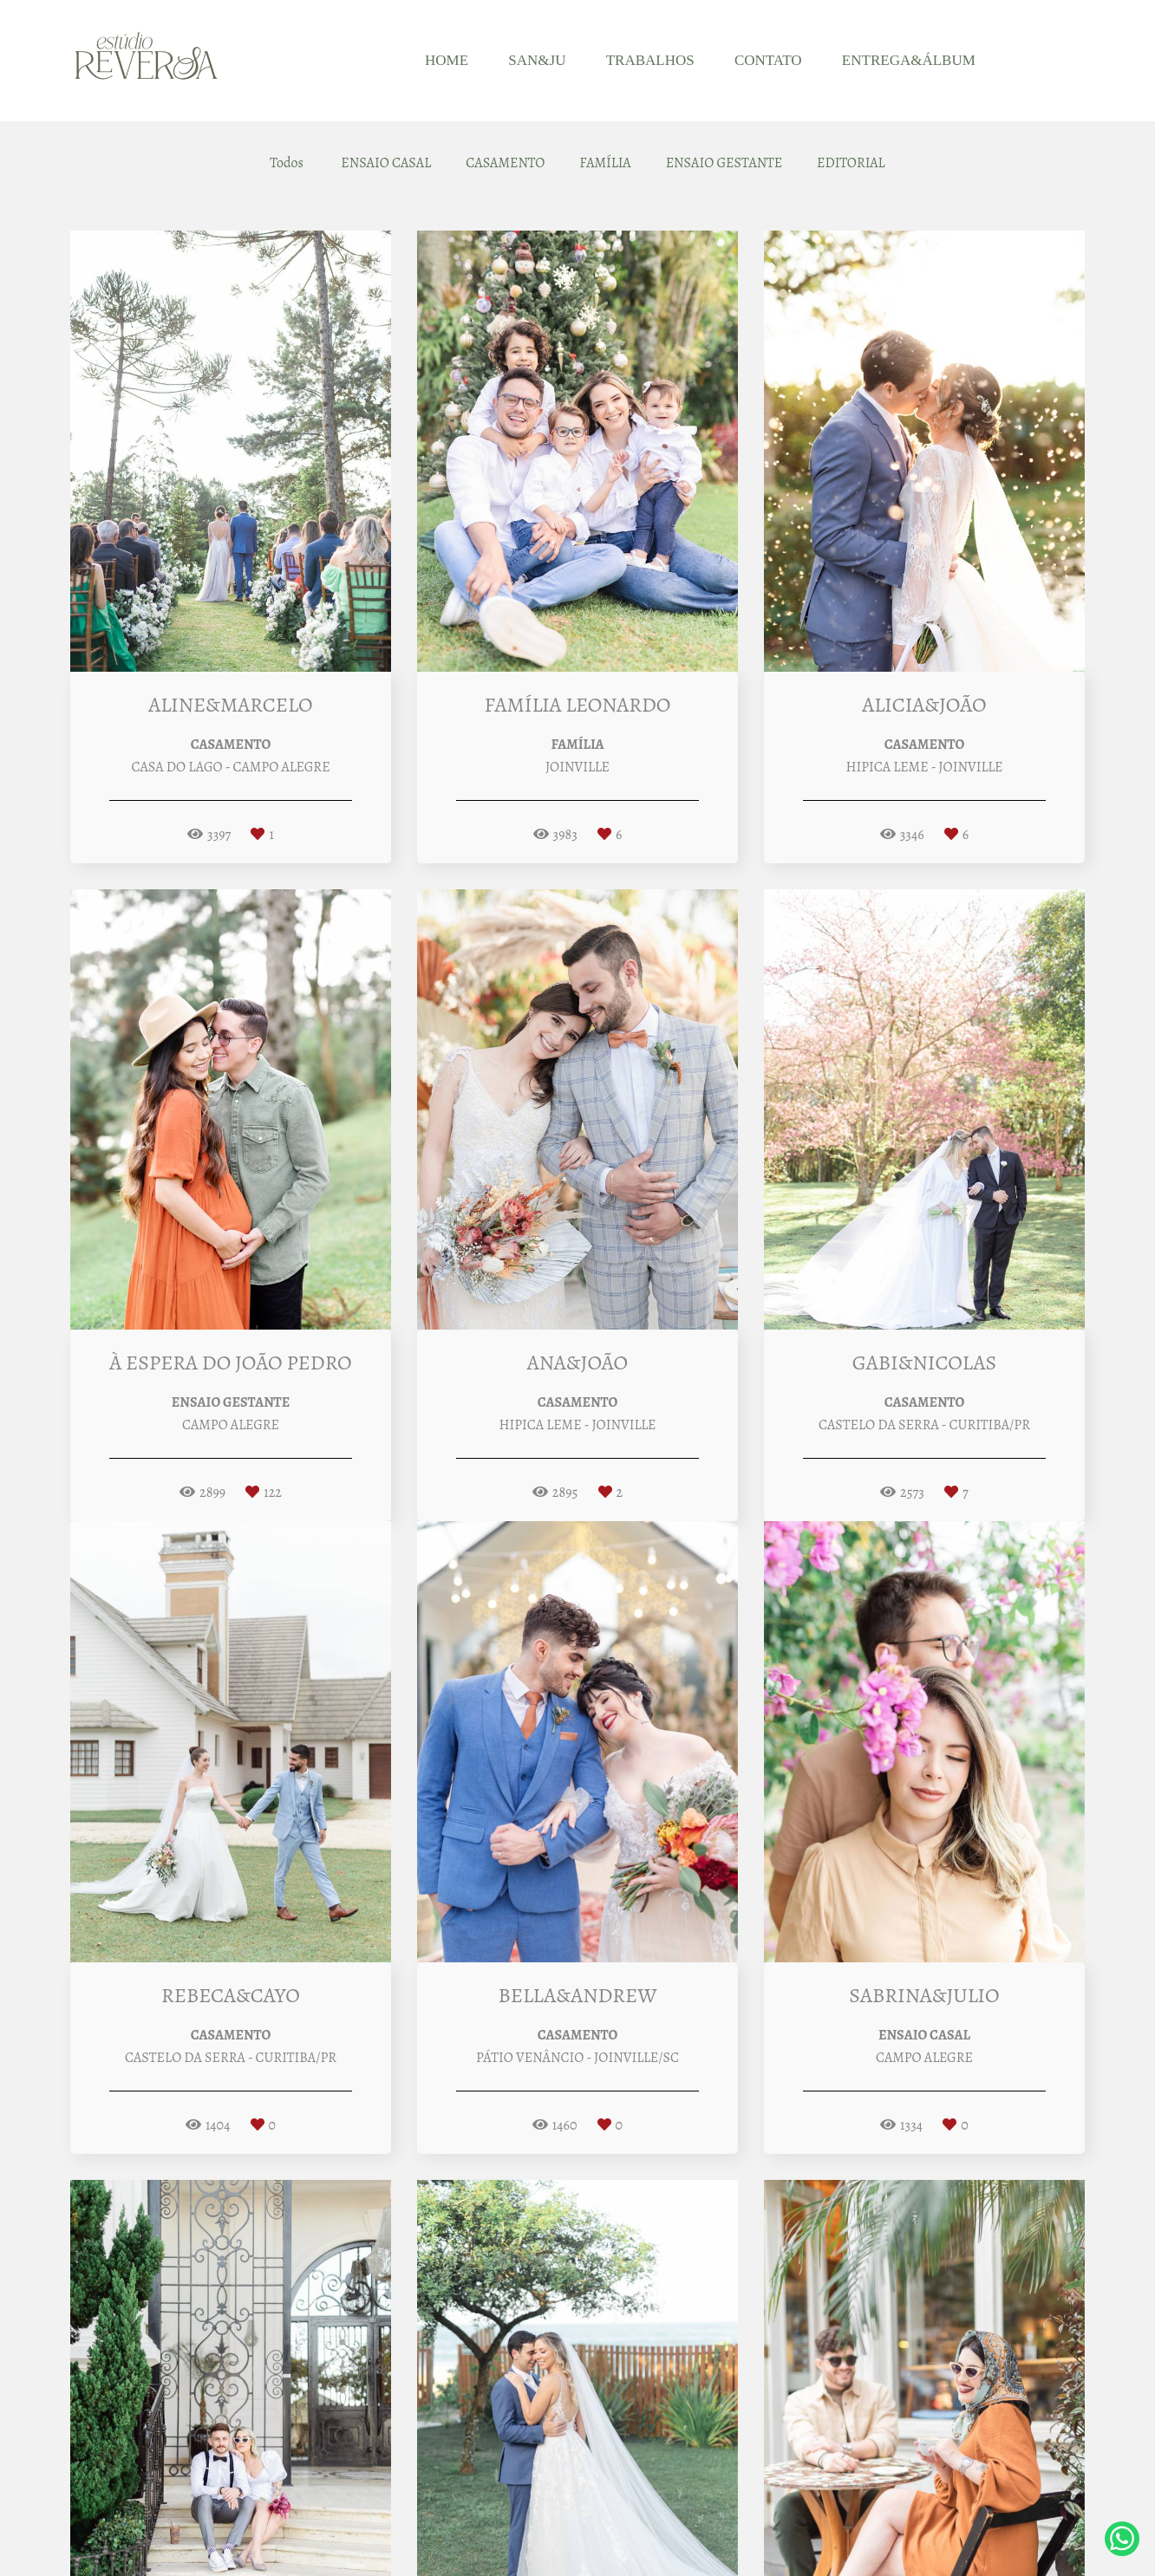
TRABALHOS (650, 60)
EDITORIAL (851, 163)
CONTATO (768, 60)
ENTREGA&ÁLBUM (909, 60)
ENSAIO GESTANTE (724, 163)
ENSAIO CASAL (386, 163)
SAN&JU (536, 60)
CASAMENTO (505, 163)
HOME (446, 60)
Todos (286, 163)
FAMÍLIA (604, 163)
